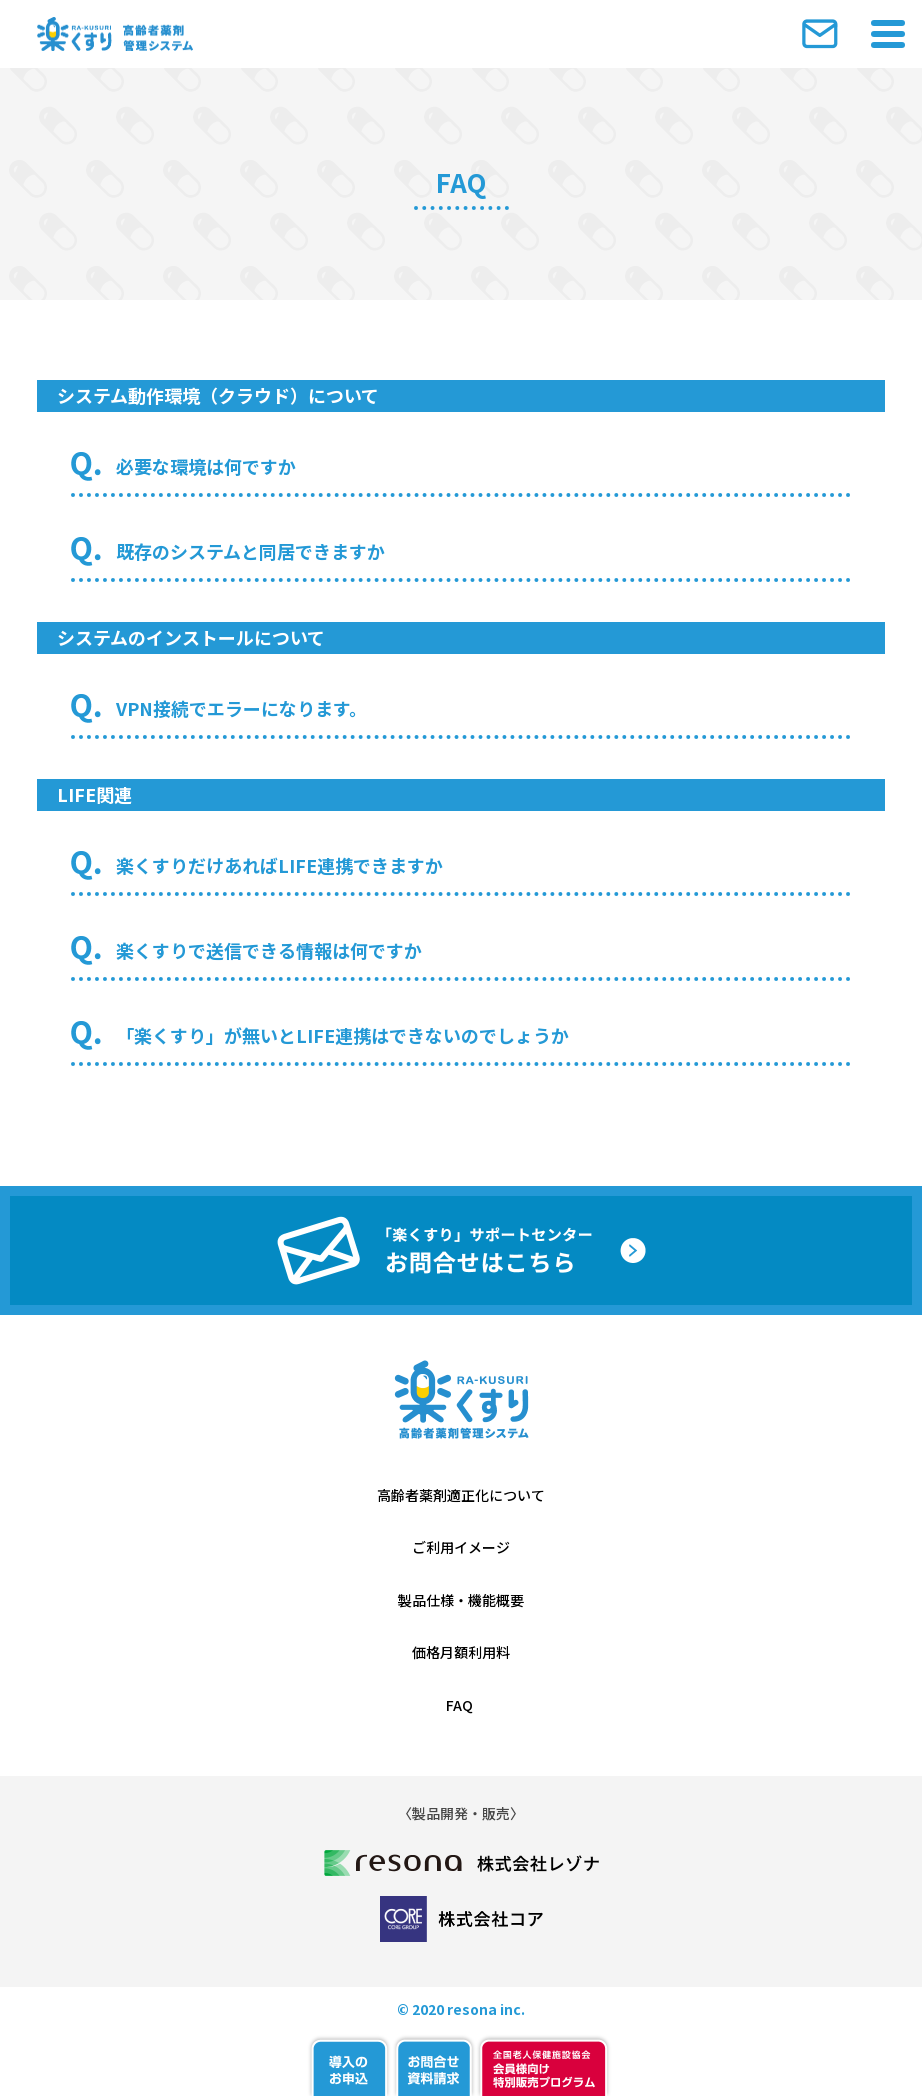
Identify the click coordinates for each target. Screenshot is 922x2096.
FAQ (461, 1705)
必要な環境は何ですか (206, 466)
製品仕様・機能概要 (461, 1600)
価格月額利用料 (461, 1652)
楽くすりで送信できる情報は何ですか (269, 950)
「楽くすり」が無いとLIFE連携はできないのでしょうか (342, 1035)
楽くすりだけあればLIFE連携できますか (279, 865)
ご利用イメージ (461, 1547)
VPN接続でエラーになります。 (241, 708)
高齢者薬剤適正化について (461, 1495)
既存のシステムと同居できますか (250, 551)
